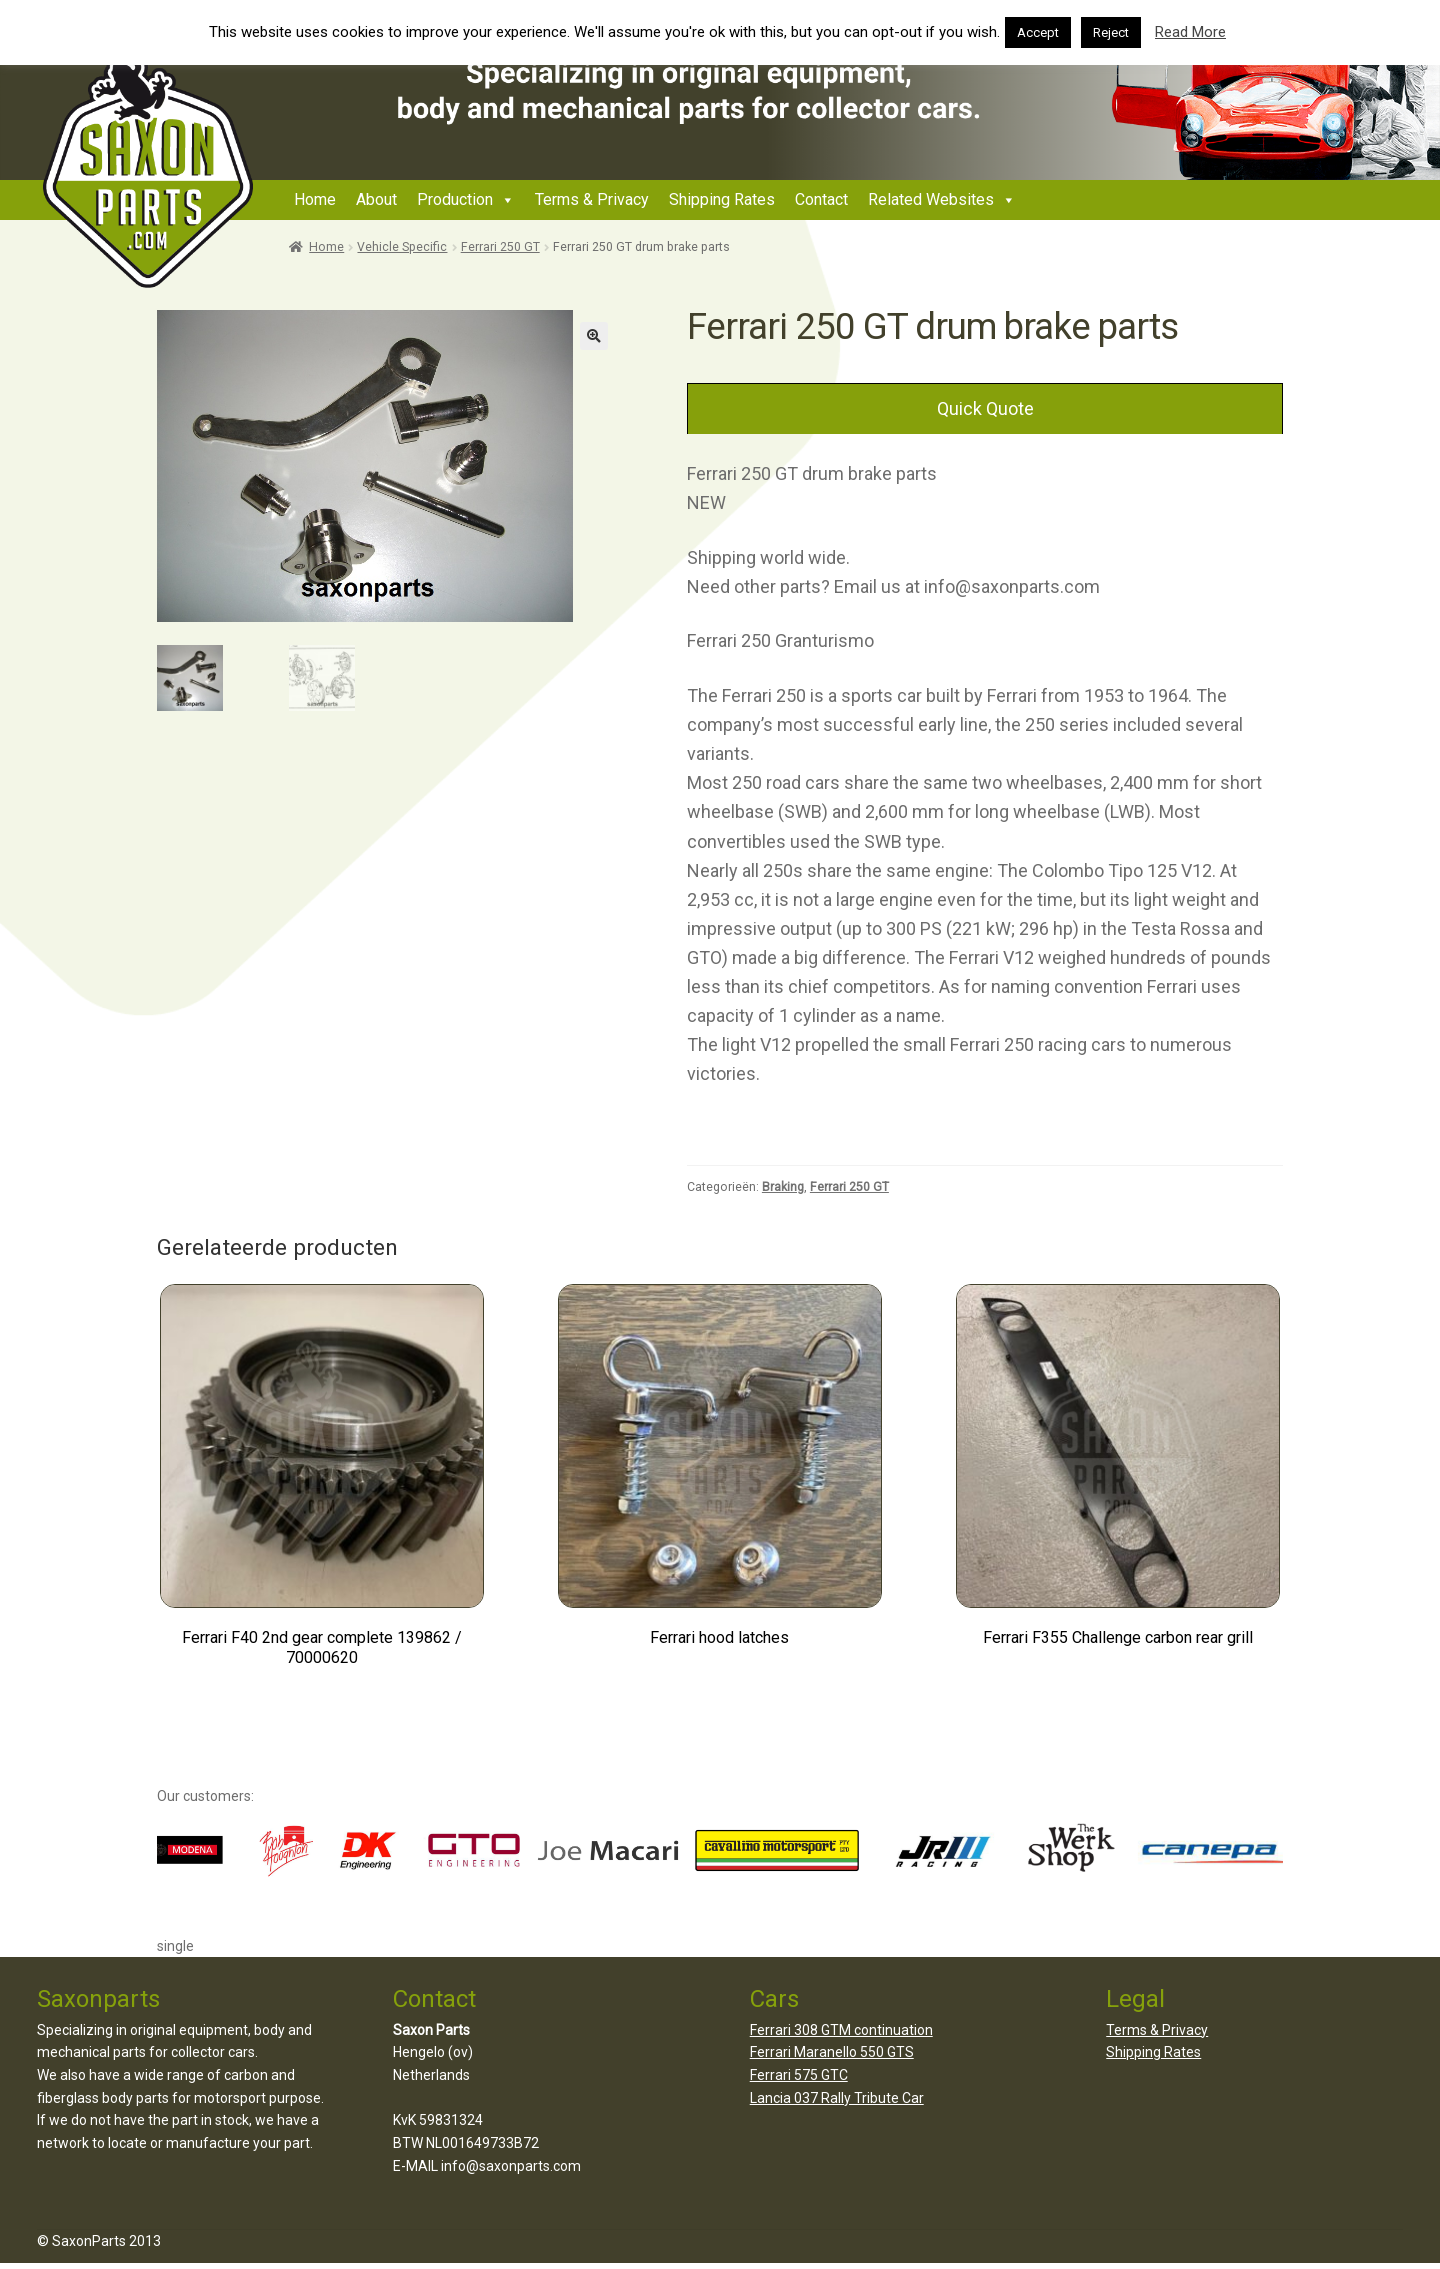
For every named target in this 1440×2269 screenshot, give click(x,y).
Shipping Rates (722, 199)
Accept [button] (1038, 32)
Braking (783, 1187)
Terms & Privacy (592, 199)
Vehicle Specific (402, 247)
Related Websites (931, 199)
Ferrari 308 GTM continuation (841, 2030)
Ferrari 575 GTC (799, 2075)
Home (315, 199)
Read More (1190, 32)
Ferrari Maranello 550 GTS (832, 2052)
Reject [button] (1111, 32)
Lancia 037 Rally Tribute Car (837, 2098)
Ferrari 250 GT (500, 247)
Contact (821, 199)
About (376, 199)
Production (455, 199)
